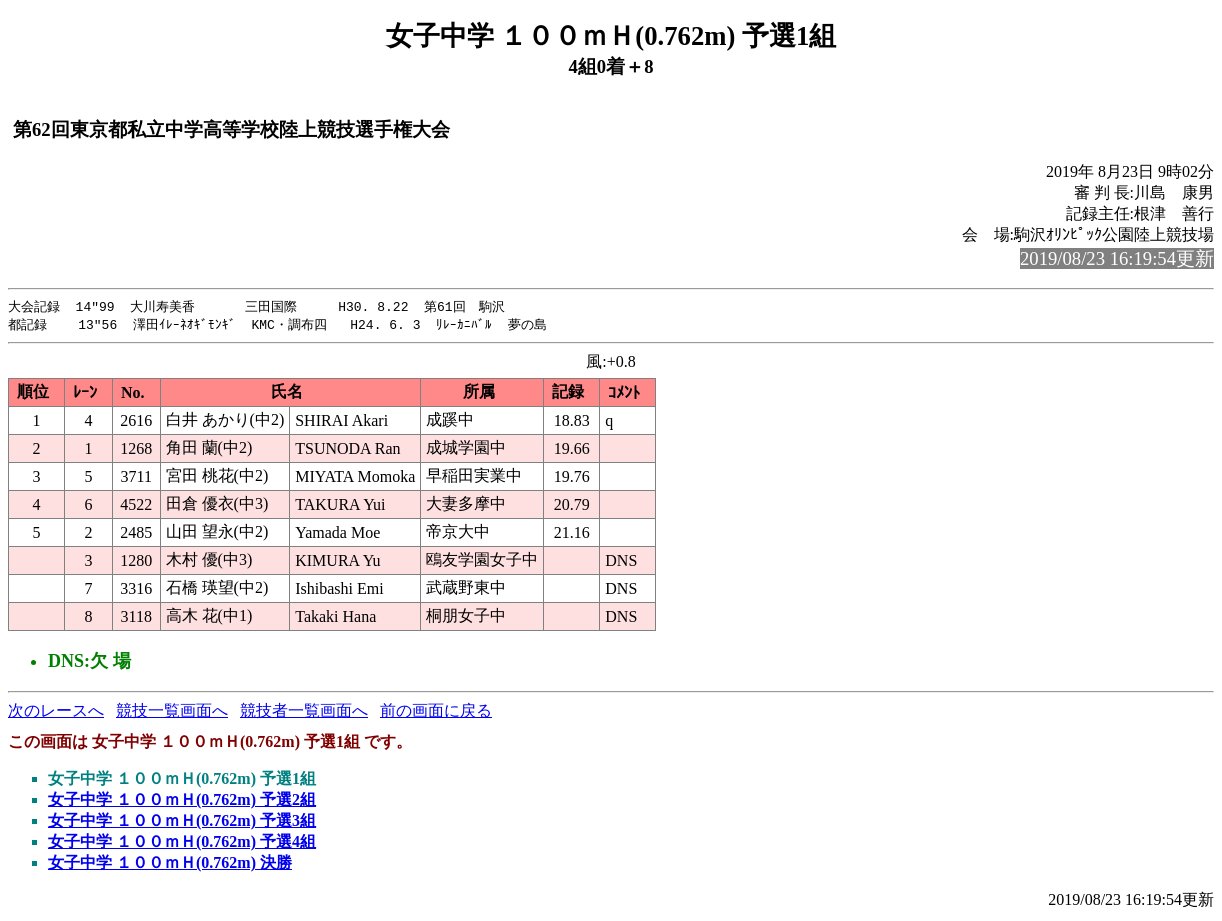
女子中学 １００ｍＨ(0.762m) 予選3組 (182, 822)
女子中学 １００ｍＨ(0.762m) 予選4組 (182, 843)
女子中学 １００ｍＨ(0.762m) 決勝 (170, 864)
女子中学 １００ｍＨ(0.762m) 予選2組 (182, 801)
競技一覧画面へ (172, 712)
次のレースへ (56, 712)
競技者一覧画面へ (304, 712)
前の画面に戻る (436, 712)
